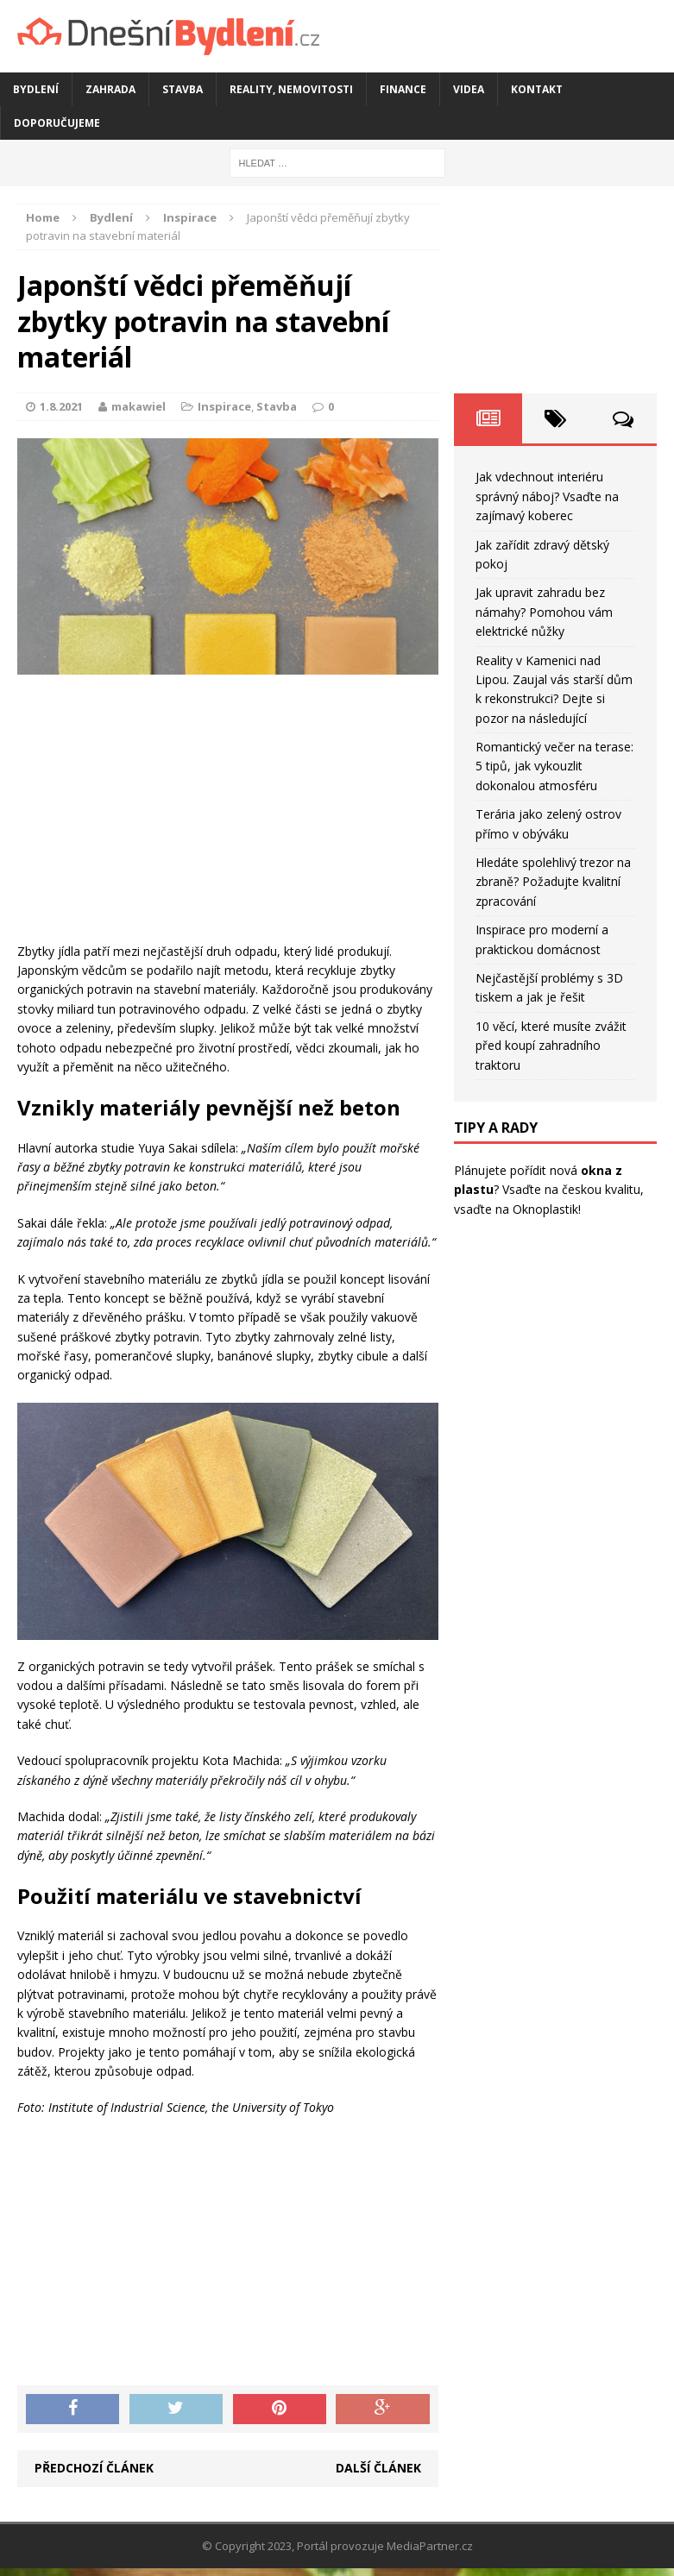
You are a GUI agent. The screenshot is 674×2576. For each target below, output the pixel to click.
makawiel (138, 406)
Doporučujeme (57, 123)
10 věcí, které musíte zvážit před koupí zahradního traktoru (551, 1045)
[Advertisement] (227, 812)
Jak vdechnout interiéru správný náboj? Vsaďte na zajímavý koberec (547, 496)
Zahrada (110, 89)
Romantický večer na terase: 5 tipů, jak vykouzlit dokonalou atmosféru (554, 766)
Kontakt (537, 89)
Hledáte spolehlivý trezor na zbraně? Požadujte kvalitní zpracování (553, 881)
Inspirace (224, 406)
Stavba (182, 89)
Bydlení (36, 89)
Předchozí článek (94, 2468)
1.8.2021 (61, 406)
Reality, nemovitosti (291, 89)
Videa (468, 89)
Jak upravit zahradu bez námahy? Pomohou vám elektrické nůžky (544, 611)
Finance (403, 89)
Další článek (378, 2468)
